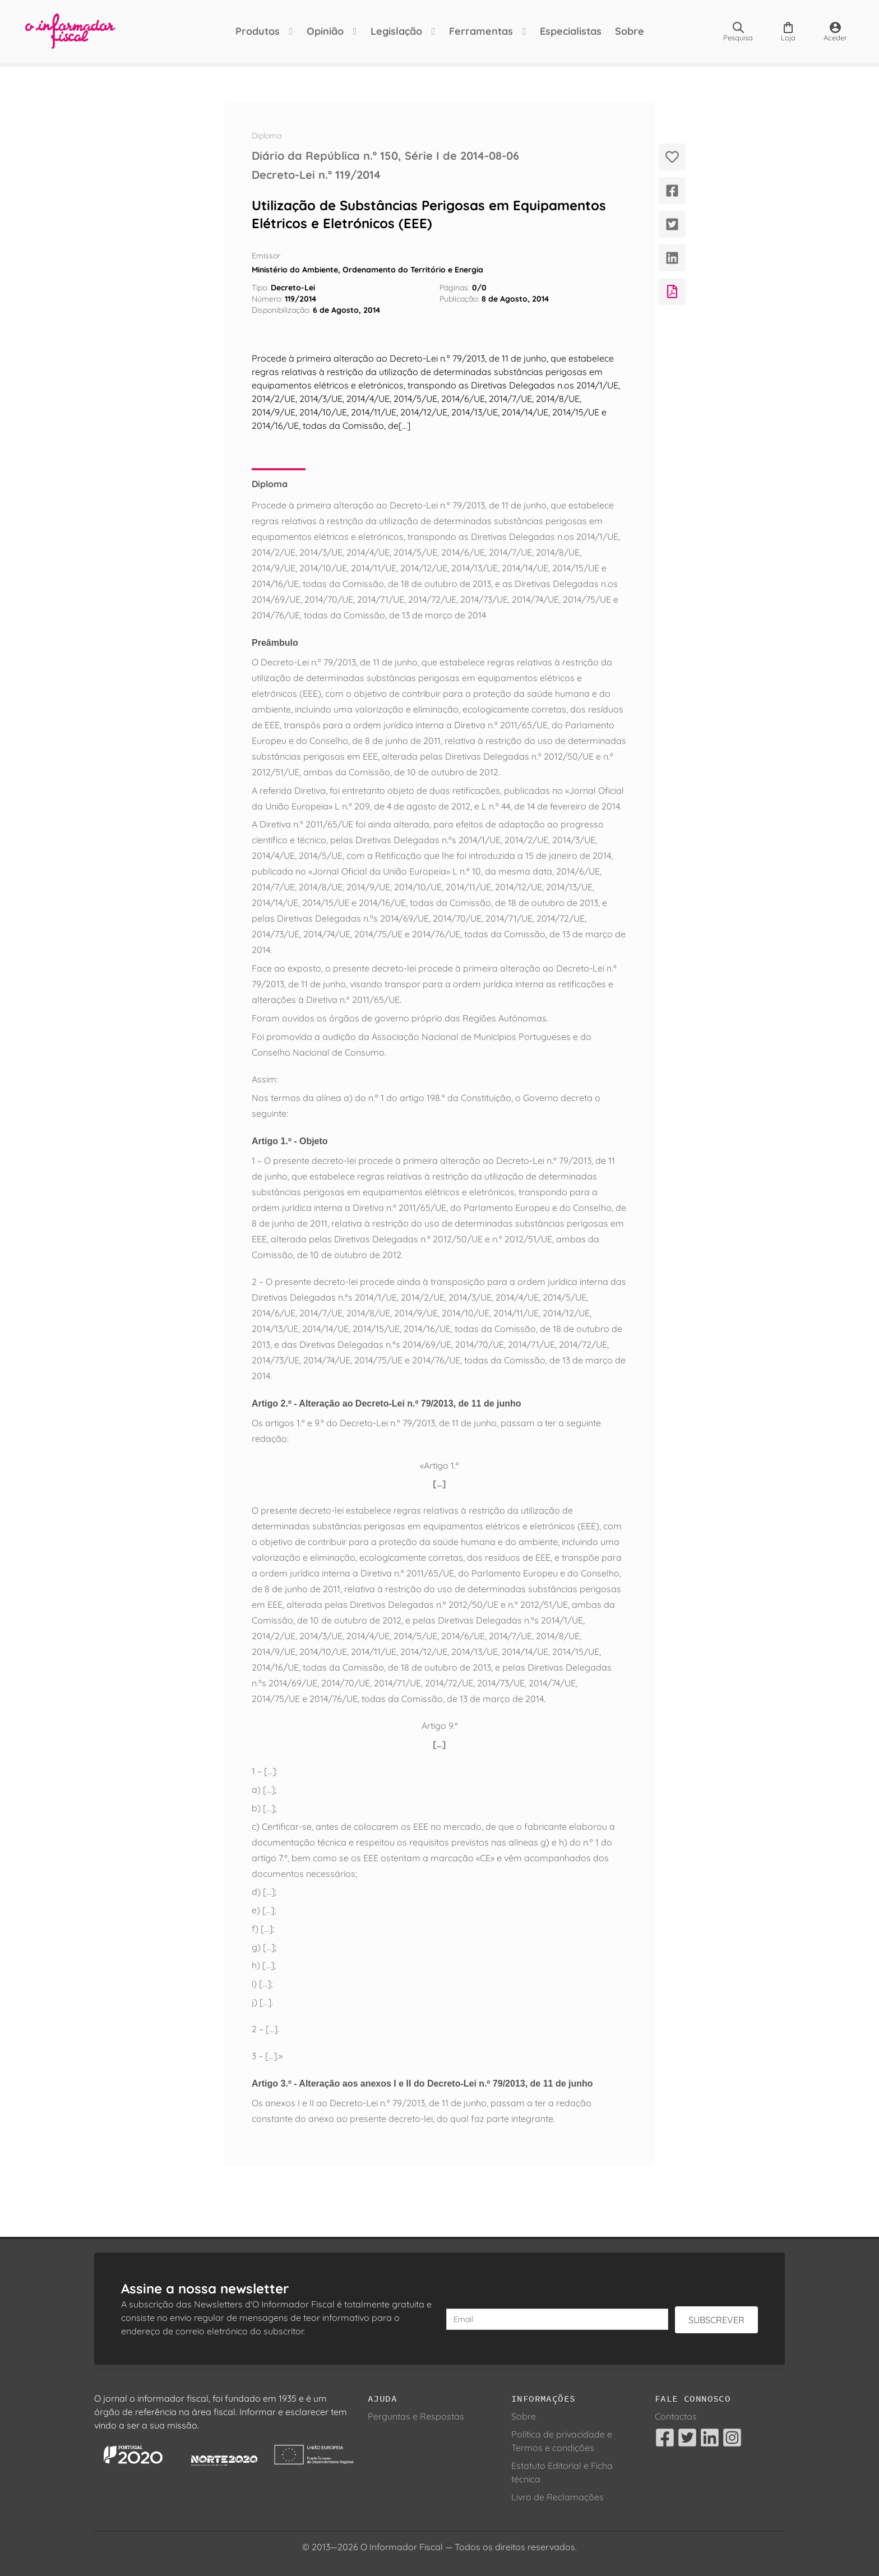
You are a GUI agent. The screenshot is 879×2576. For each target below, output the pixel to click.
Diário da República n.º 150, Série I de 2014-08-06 (385, 156)
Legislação (396, 31)
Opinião (325, 31)
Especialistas (571, 31)
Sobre (629, 31)
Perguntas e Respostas (416, 2416)
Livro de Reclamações (557, 2497)
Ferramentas (481, 31)
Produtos (257, 31)
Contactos (676, 2416)
